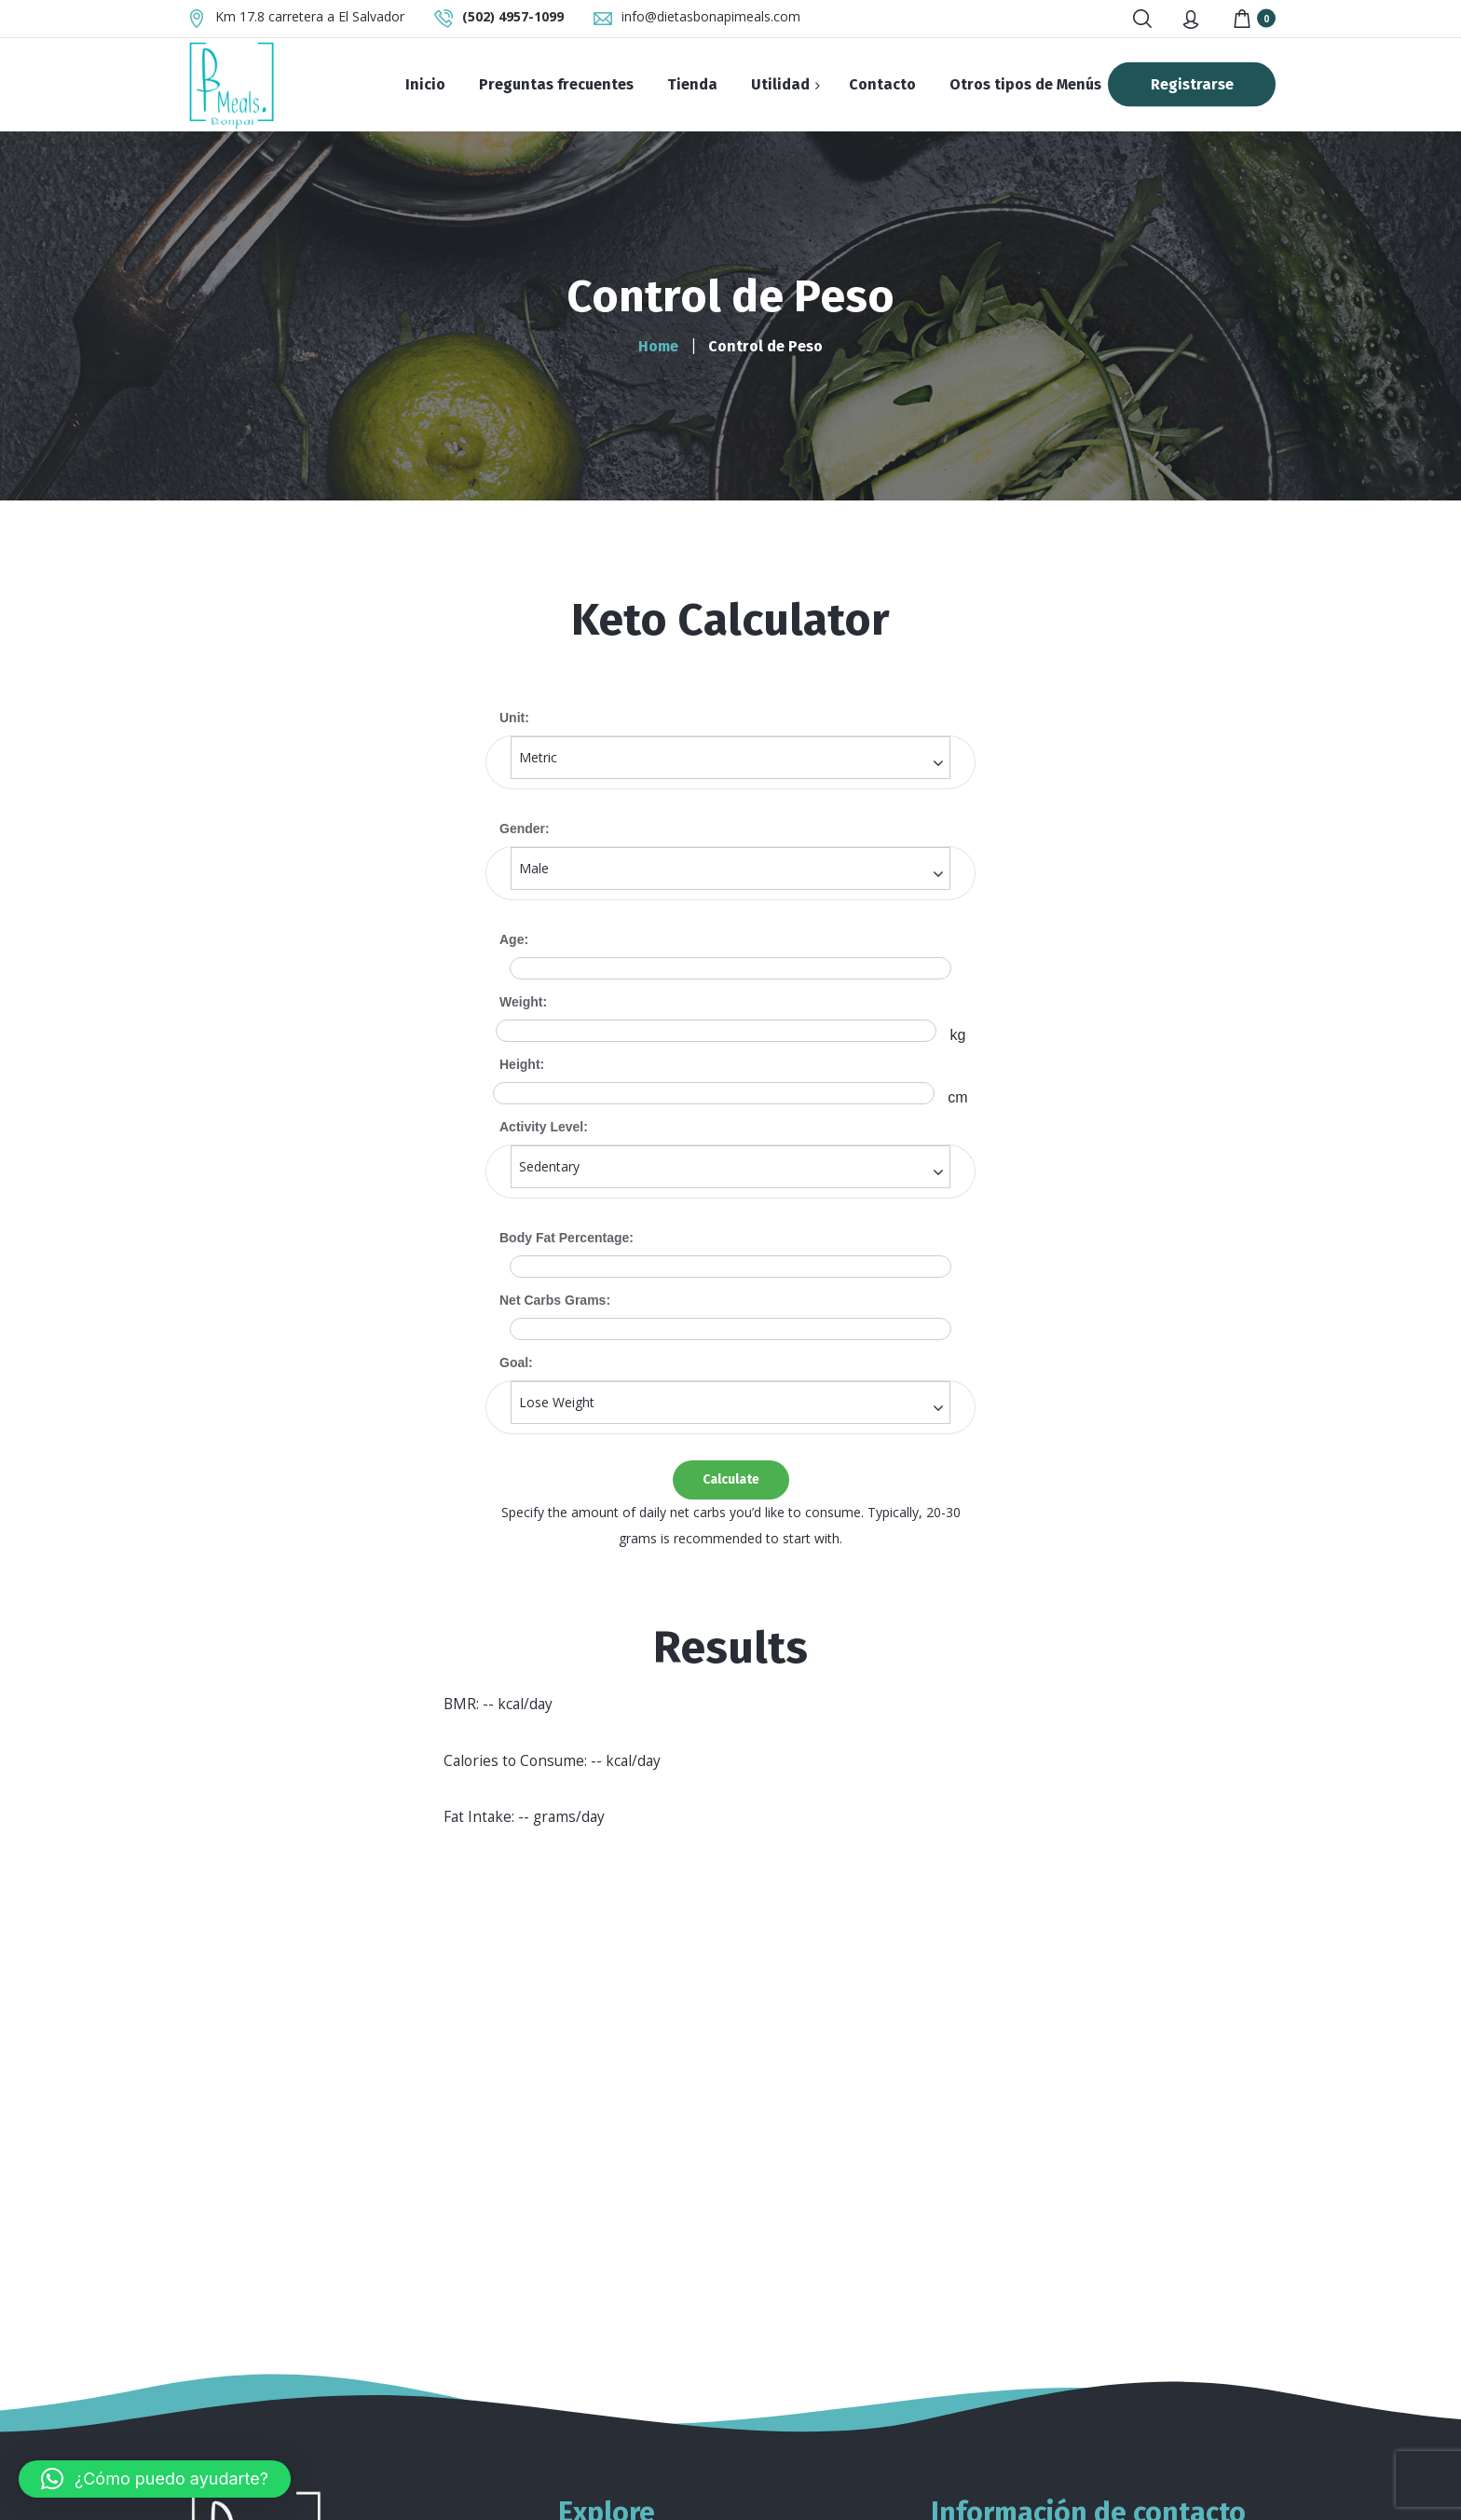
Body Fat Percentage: (566, 1237)
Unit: (514, 717)
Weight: (523, 1001)
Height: (521, 1064)
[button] (155, 2479)
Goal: (516, 1362)
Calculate (731, 1479)
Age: (513, 939)
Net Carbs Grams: (554, 1300)
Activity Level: (543, 1126)
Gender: (524, 828)
